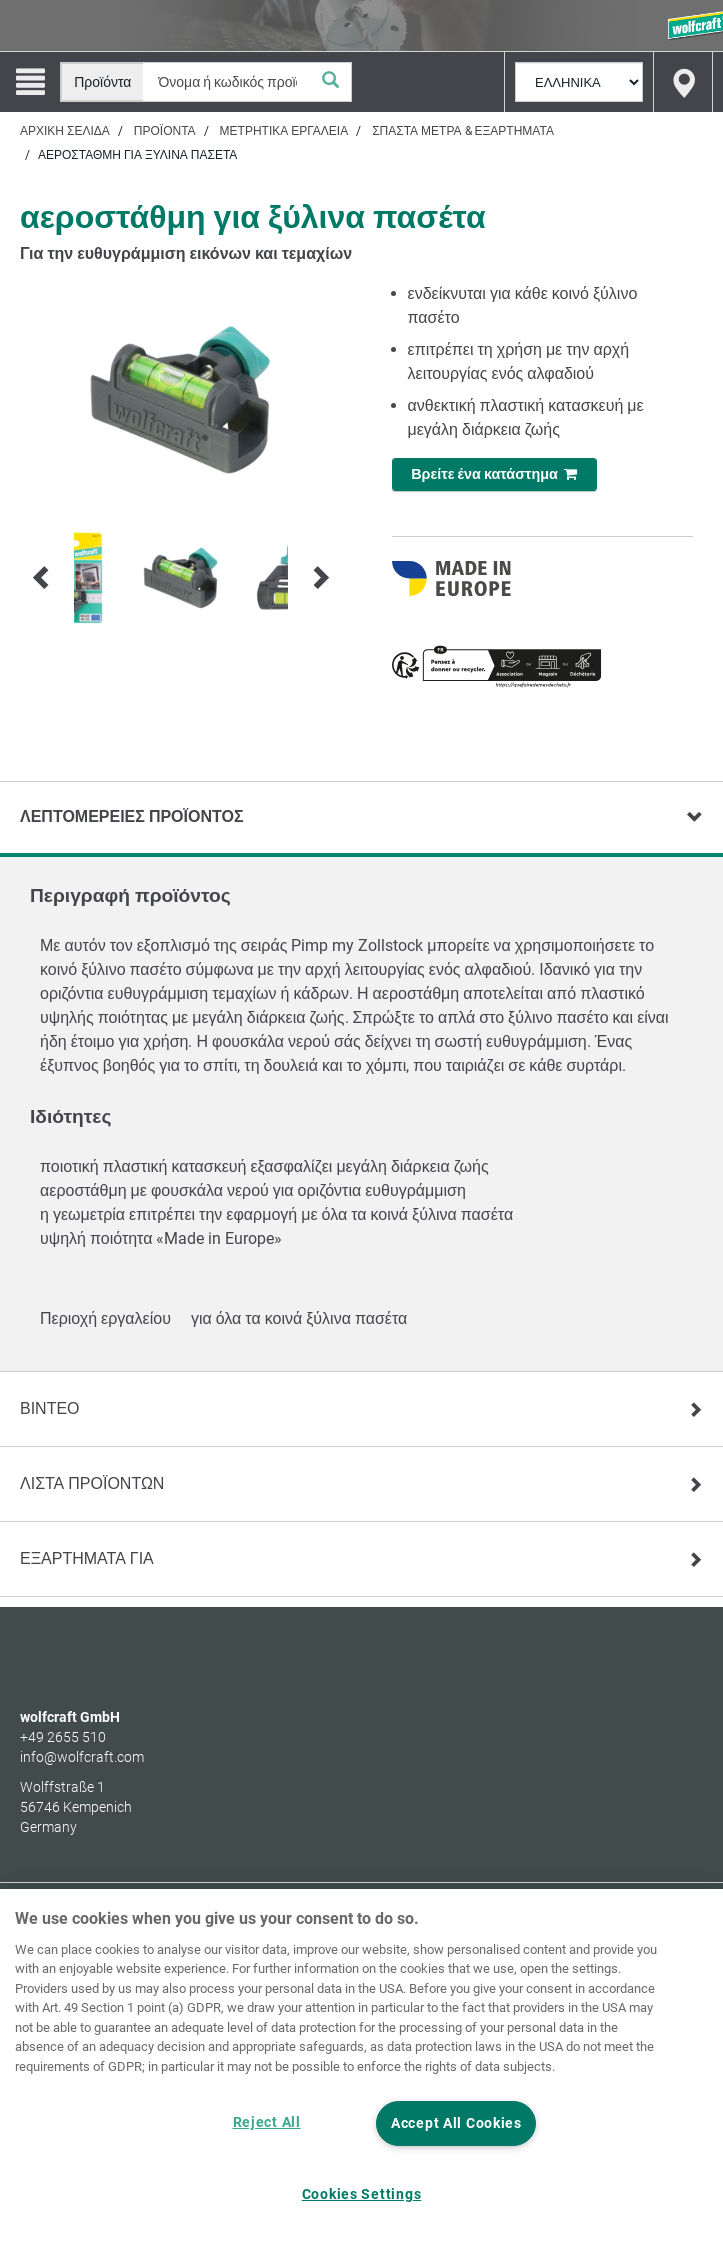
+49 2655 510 (63, 1737)
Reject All (267, 2122)
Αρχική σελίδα (65, 131)
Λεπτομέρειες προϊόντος (132, 816)
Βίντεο (50, 1408)
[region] (361, 2065)
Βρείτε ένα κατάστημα (494, 474)
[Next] (320, 578)
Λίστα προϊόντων (92, 1483)
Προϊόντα (165, 131)
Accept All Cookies (456, 2123)
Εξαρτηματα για (87, 1558)
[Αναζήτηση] (331, 82)
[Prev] (42, 578)
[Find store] (683, 82)
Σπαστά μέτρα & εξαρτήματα (463, 131)
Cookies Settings (362, 2194)
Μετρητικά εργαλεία (284, 131)
